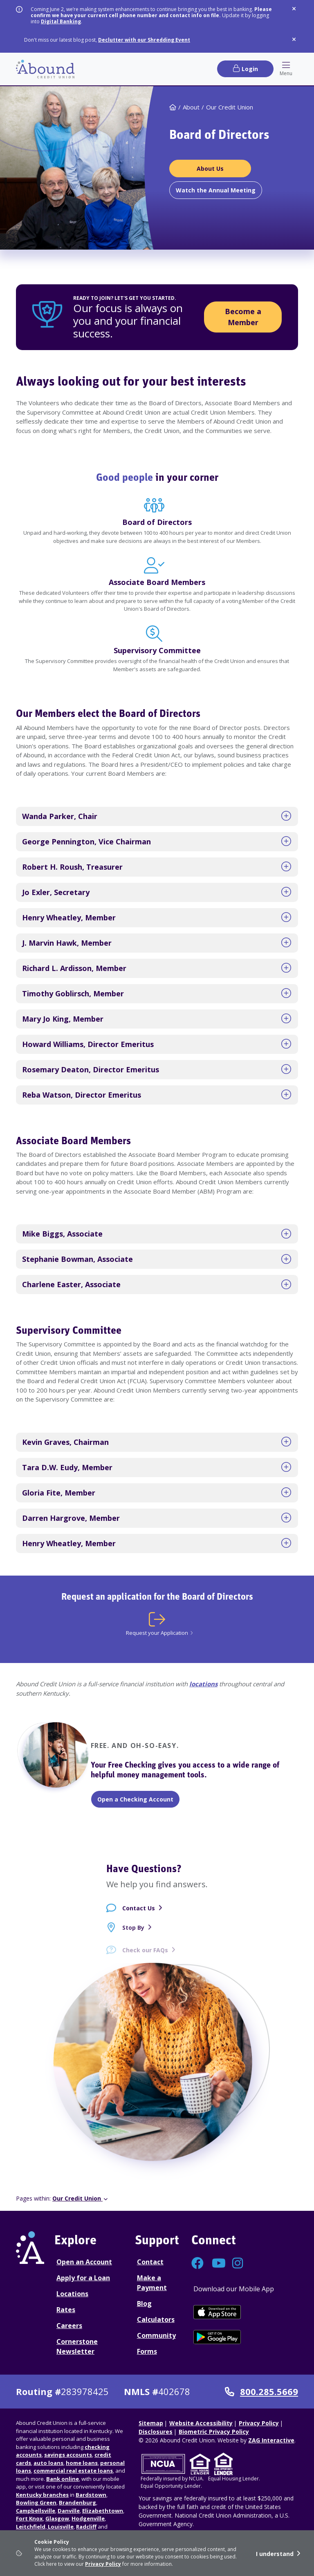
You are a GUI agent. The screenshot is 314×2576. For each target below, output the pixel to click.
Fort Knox (29, 2518)
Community (156, 2335)
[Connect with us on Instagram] (238, 2265)
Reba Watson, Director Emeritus (81, 1095)
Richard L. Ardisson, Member (74, 968)
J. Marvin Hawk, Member (67, 943)
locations (203, 1684)
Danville (69, 2510)
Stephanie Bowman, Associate (77, 1259)
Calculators (156, 2319)
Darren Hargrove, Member (71, 1518)
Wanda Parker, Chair (59, 816)
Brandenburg (77, 2502)
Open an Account (84, 2261)
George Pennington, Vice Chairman (86, 841)
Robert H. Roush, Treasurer (72, 867)
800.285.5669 (261, 2391)
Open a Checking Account (135, 1799)
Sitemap (151, 2423)
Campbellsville (35, 2510)
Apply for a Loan (83, 2277)
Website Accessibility (201, 2423)
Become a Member (243, 316)
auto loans (48, 2463)
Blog (144, 2303)
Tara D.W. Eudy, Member (67, 1467)
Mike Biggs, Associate (62, 1234)
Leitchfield (30, 2526)
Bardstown (91, 2494)
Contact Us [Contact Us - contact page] (138, 1914)
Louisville (60, 2526)
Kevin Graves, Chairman (65, 1442)
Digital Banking (61, 21)
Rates (65, 2309)
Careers (69, 2325)
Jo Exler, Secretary (56, 892)
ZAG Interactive (271, 2440)
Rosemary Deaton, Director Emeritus (90, 1069)
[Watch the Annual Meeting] (215, 190)
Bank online (62, 2478)
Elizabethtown (102, 2510)
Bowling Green (36, 2502)
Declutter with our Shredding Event (144, 39)
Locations (72, 2293)
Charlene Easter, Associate (71, 1284)
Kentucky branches (42, 2494)
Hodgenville (88, 2518)
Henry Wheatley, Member (69, 917)
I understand (275, 2554)
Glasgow (57, 2518)
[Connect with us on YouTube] (218, 2265)
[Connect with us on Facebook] (197, 2265)
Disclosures (156, 2431)
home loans (82, 2463)
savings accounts (68, 2454)
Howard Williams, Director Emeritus (88, 1044)
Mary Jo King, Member (62, 1019)
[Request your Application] (157, 1624)
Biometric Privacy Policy (214, 2431)
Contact (150, 2261)
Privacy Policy (103, 2563)
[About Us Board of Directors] (210, 168)
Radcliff (86, 2526)
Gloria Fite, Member (58, 1493)
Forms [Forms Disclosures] (147, 2351)
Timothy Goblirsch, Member (73, 993)
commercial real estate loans (73, 2470)
